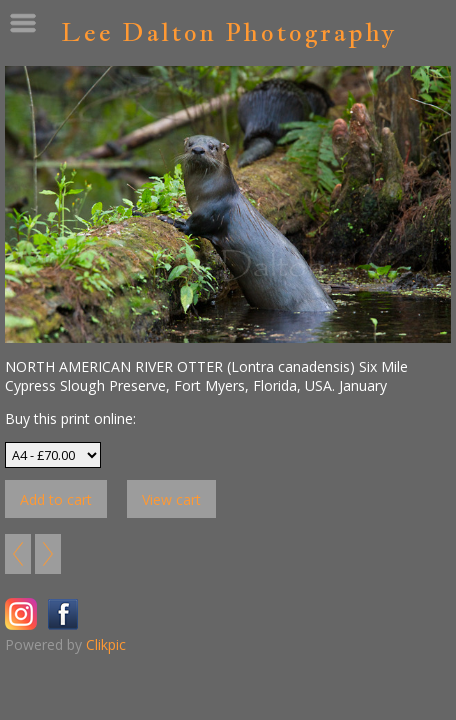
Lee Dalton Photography (228, 31)
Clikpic (106, 644)
